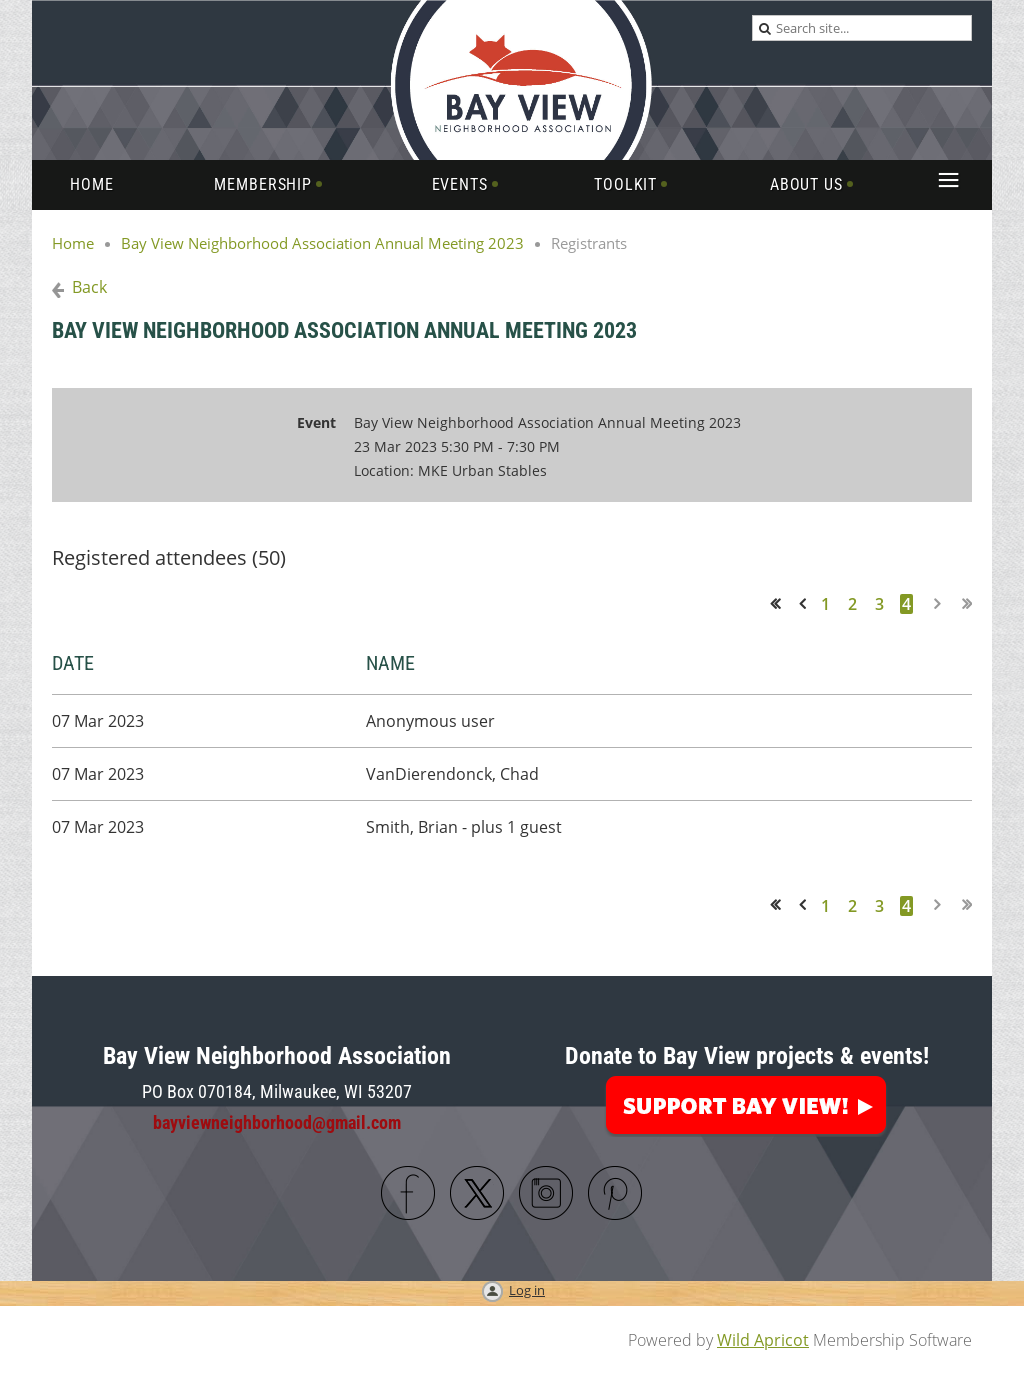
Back (89, 287)
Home (73, 243)
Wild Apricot (763, 1340)
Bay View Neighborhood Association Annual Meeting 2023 (322, 243)
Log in (527, 1290)
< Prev (806, 603)
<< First (781, 603)
